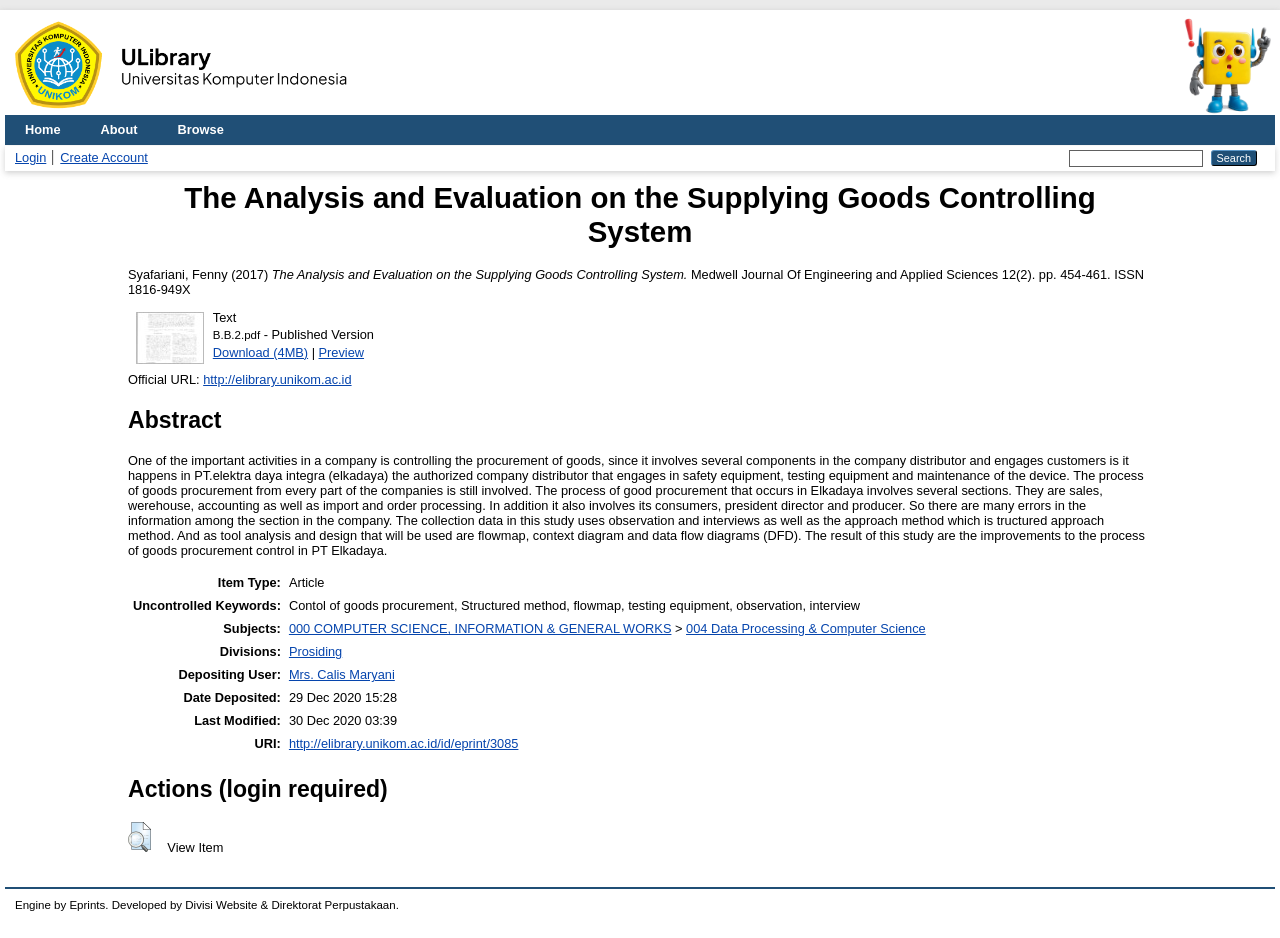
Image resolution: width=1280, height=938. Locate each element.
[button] (139, 837)
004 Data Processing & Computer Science (806, 628)
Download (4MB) (260, 352)
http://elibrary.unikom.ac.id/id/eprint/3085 (404, 743)
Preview (342, 352)
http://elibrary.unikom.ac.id (277, 379)
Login (30, 157)
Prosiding (315, 651)
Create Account (104, 157)
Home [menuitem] (43, 129)
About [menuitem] (119, 129)
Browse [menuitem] (201, 129)
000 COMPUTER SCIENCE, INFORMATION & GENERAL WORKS (480, 628)
